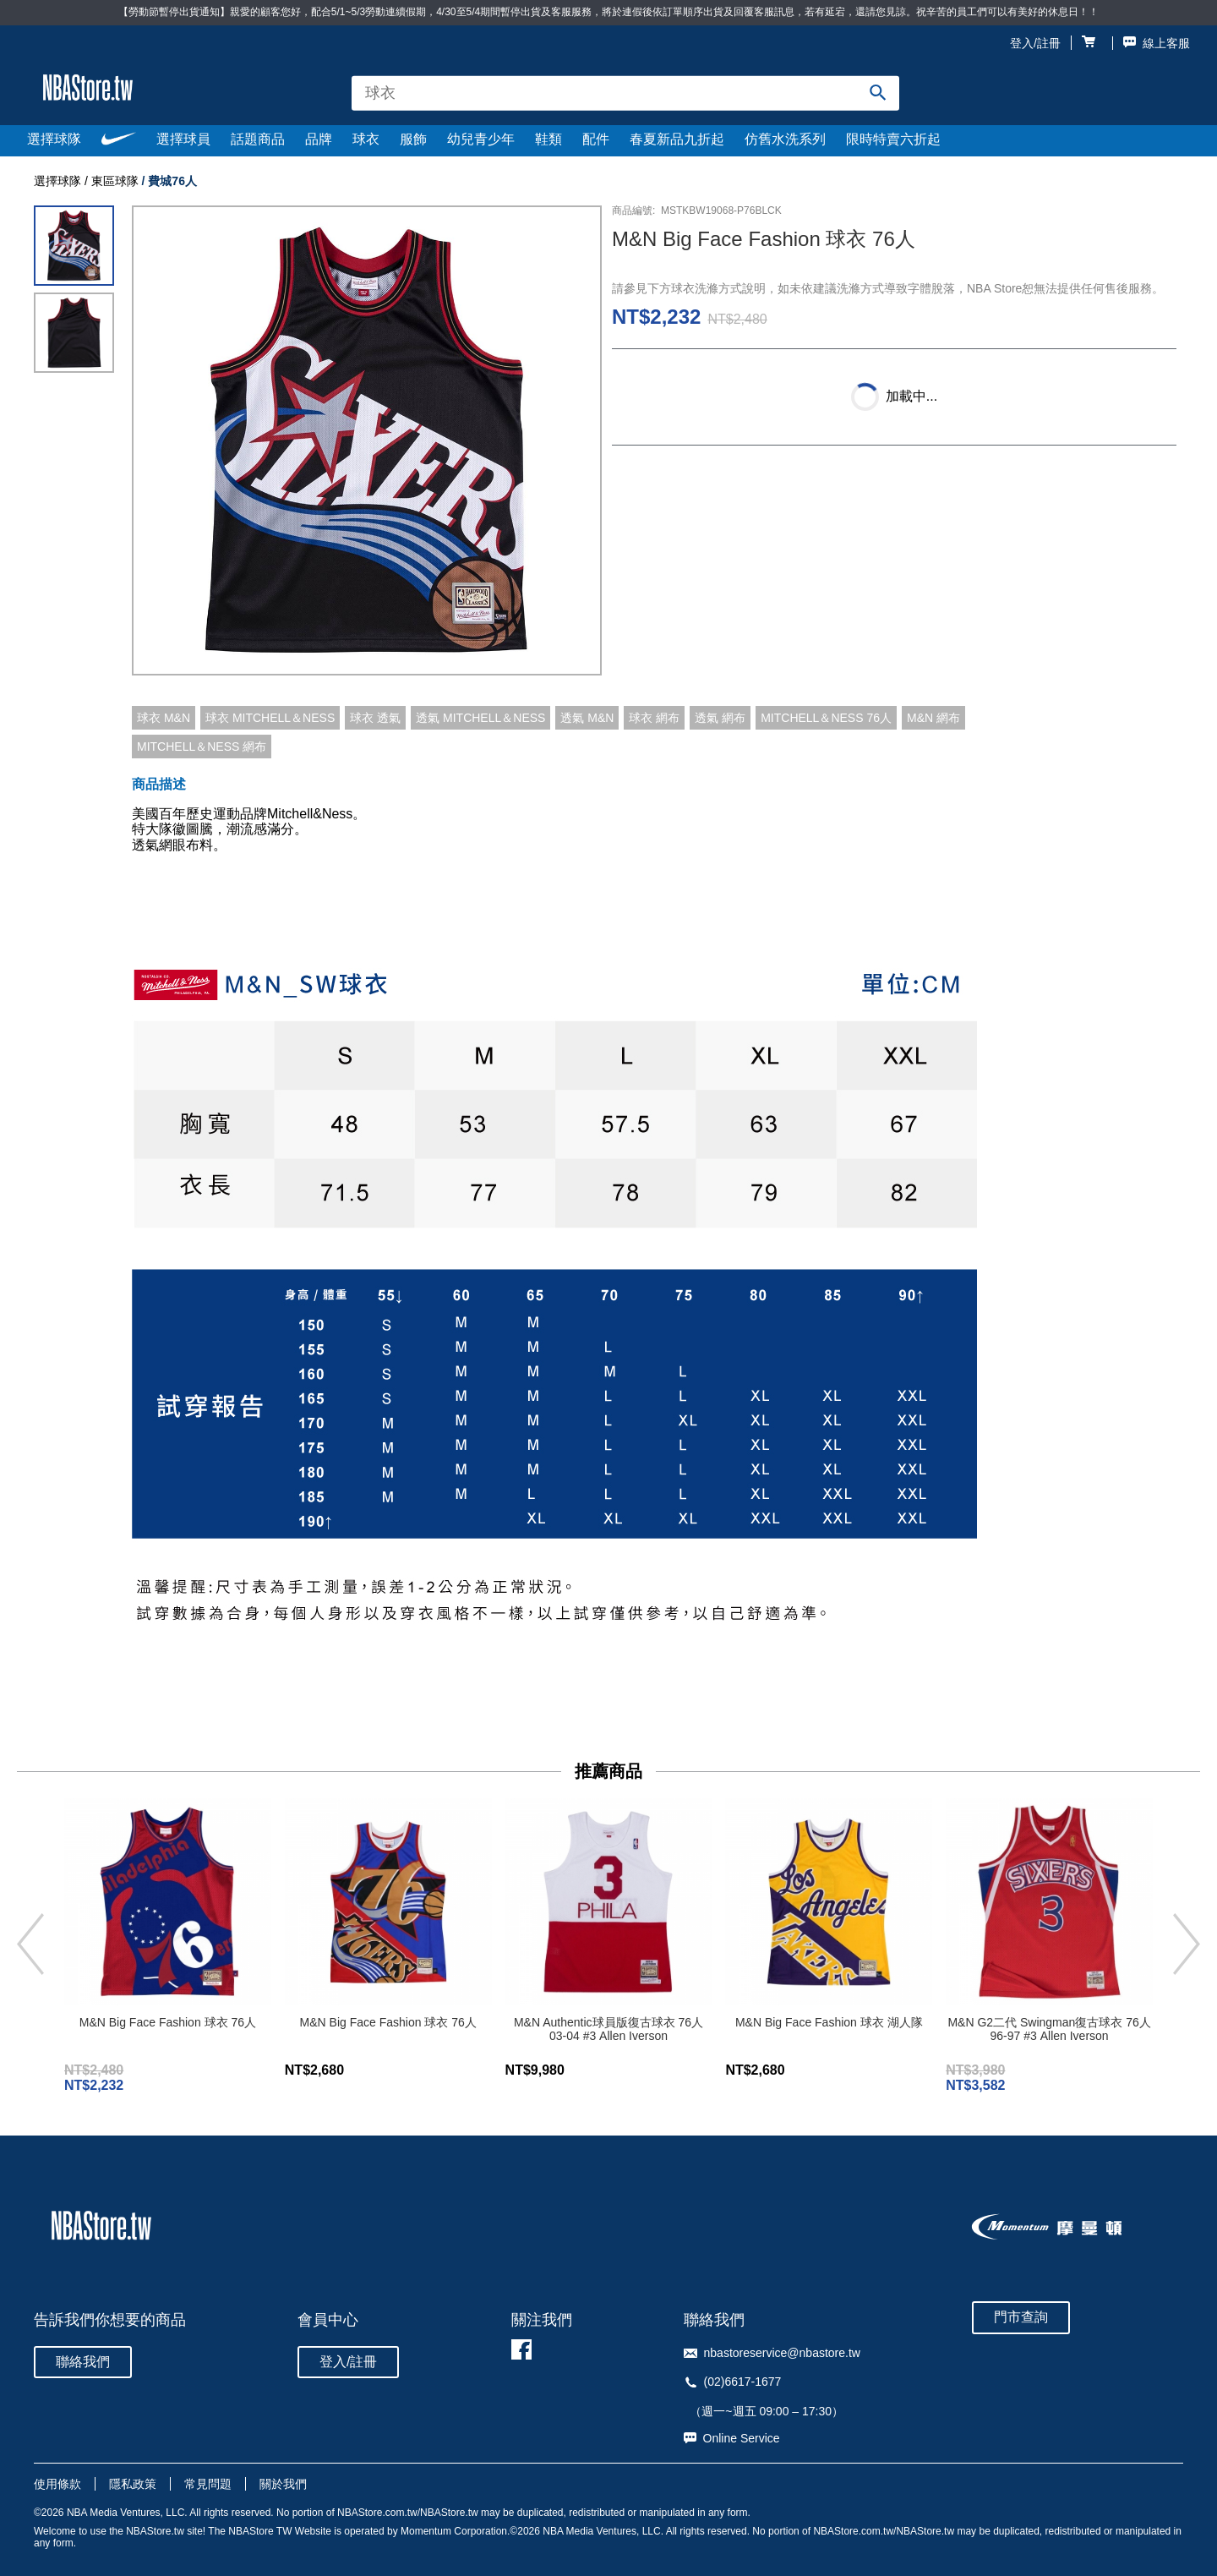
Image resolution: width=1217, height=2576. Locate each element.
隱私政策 (132, 2484)
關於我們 (283, 2484)
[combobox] (625, 93)
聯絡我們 (83, 2361)
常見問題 (208, 2484)
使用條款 (57, 2484)
